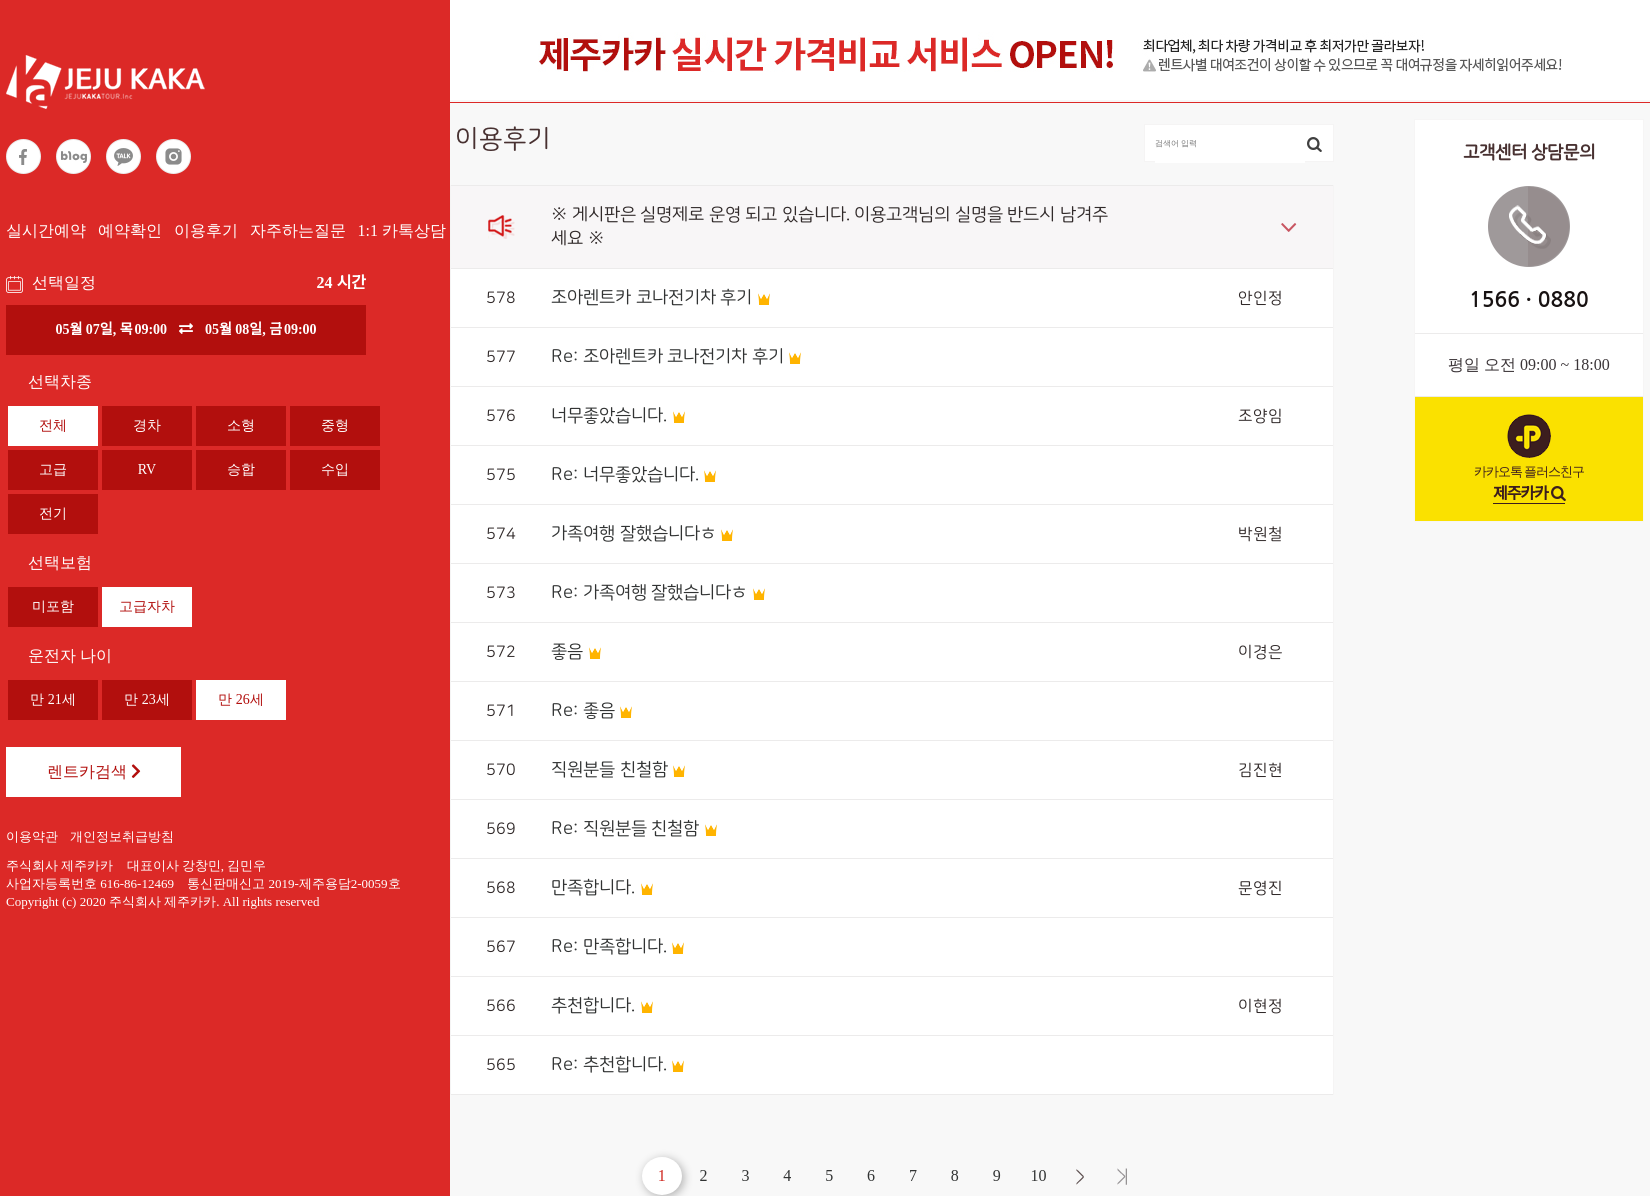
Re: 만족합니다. (609, 946)
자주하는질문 (298, 230)
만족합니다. (593, 887)
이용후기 (206, 230)
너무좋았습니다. (609, 415)
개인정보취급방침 (122, 836)
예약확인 (130, 230)
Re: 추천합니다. (609, 1064)
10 (1039, 1175)
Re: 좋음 (583, 710)
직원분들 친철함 (609, 769)
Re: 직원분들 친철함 (625, 828)
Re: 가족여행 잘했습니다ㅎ (649, 592)
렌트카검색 (94, 771)
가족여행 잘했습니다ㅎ (633, 533)
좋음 (567, 651)
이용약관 (32, 836)
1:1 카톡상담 (402, 230)
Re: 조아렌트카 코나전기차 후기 (667, 356)
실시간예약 (46, 230)
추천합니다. (593, 1005)
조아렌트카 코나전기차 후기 (651, 297)
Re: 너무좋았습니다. (625, 474)
